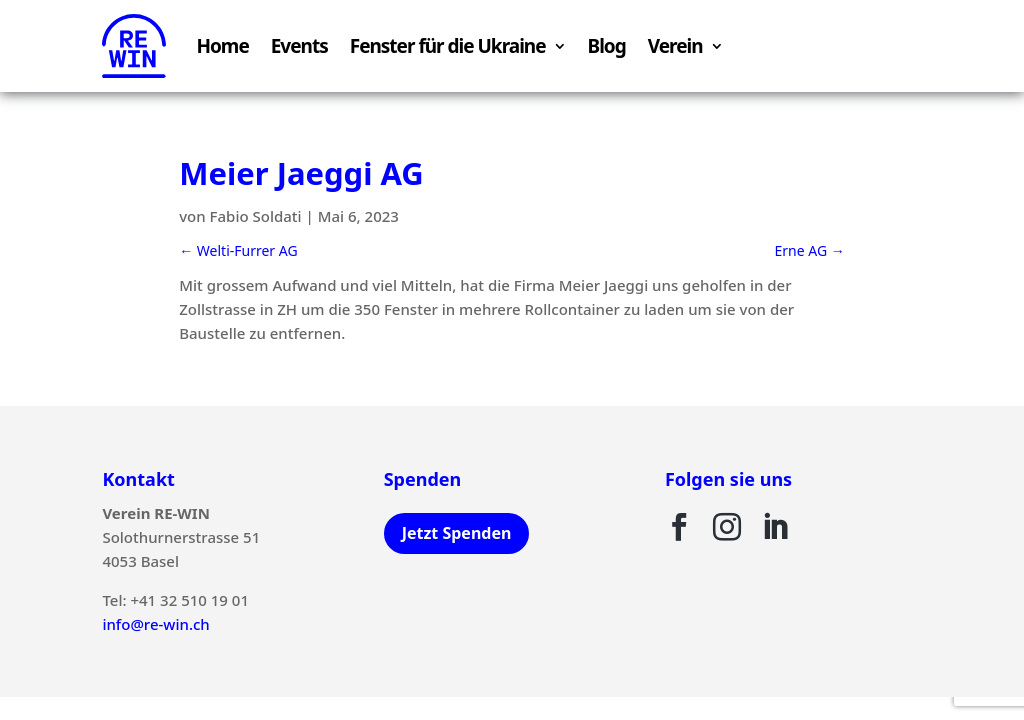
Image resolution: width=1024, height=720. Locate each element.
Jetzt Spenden (457, 533)
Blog (607, 46)
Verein (675, 46)
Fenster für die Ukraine (448, 46)
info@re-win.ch (155, 624)
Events (299, 46)
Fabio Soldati (256, 216)
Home (222, 46)
